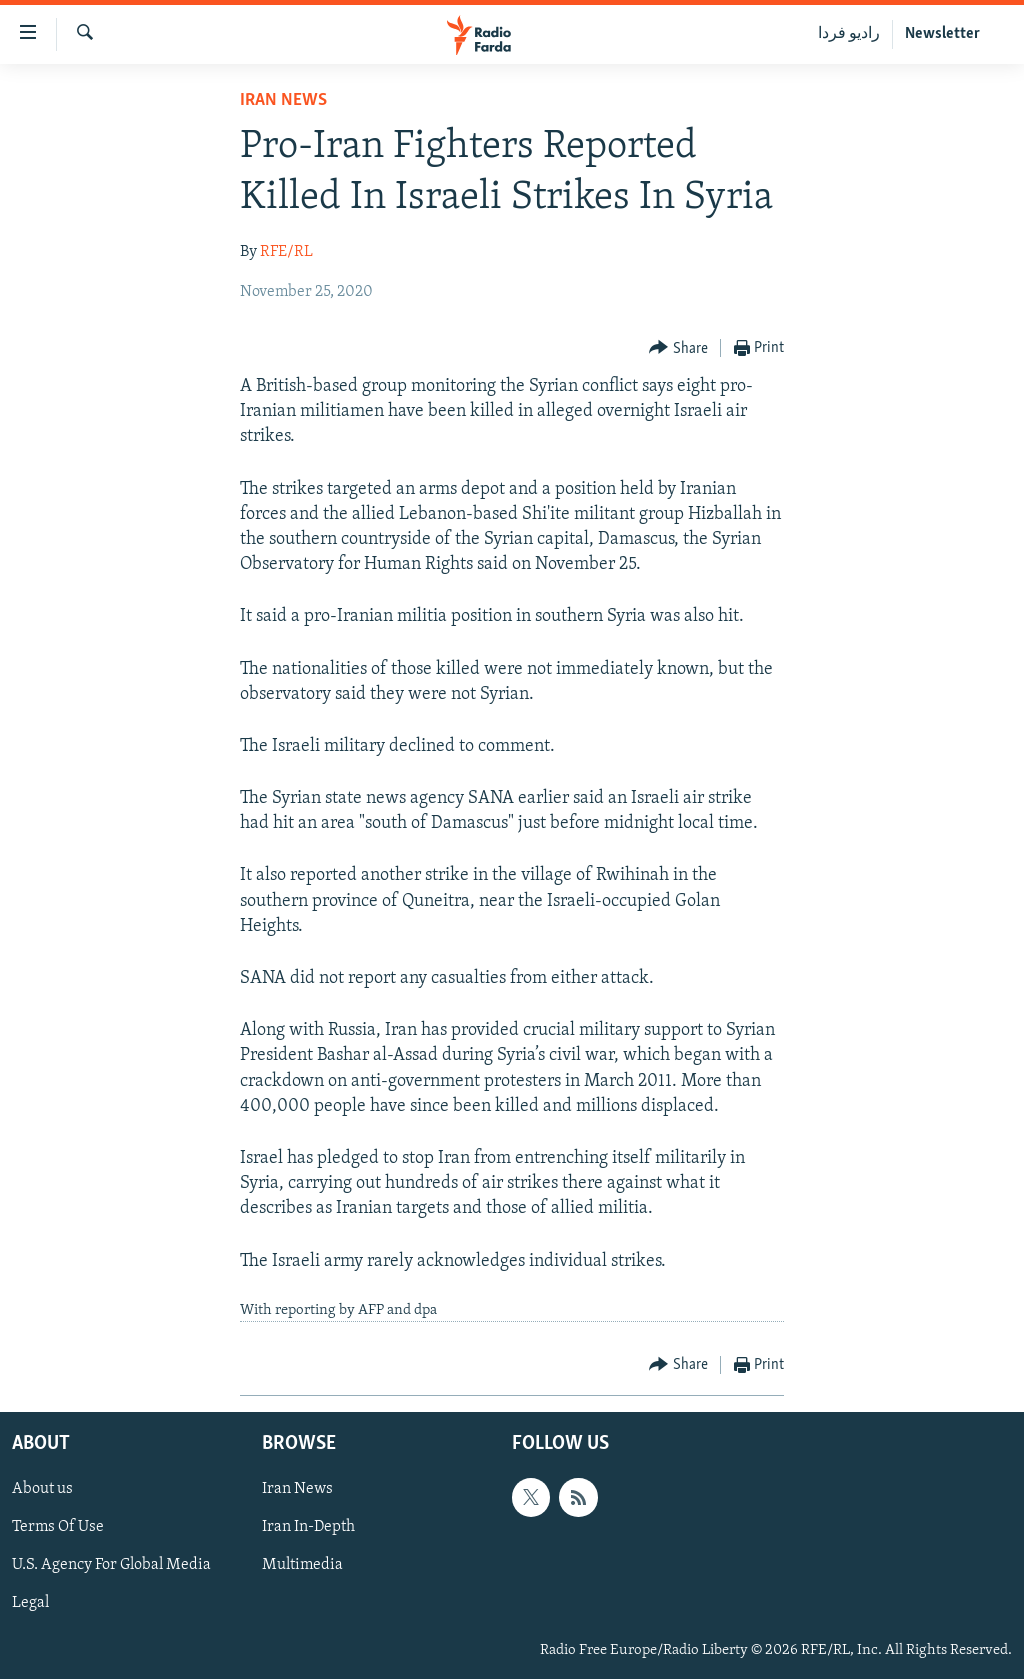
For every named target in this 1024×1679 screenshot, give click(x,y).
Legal (30, 1604)
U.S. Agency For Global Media (111, 1566)
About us (42, 1490)
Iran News (283, 100)
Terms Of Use (58, 1528)
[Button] (678, 348)
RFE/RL (286, 252)
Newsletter (942, 34)
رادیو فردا (849, 34)
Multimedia (302, 1566)
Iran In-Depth (308, 1528)
